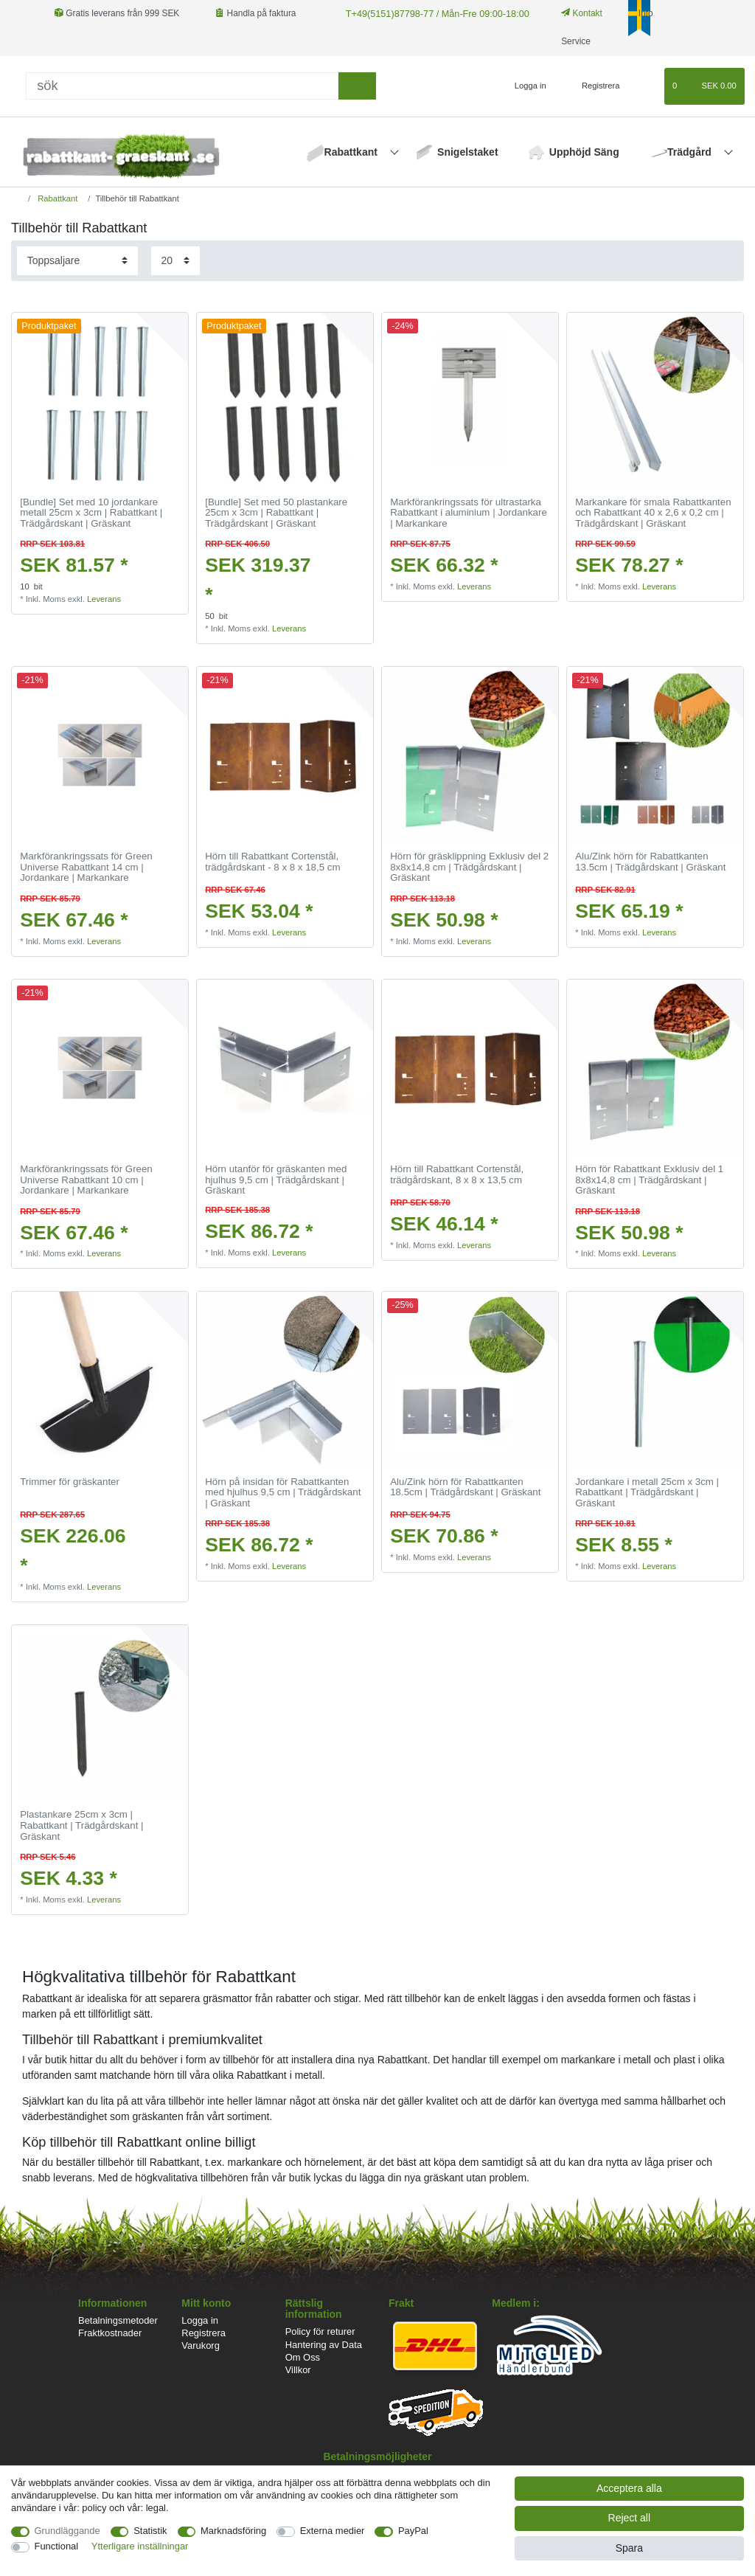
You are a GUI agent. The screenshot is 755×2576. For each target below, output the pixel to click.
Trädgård (690, 152)
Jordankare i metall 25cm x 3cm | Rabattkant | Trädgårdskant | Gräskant (647, 1493)
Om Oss (302, 2357)
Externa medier (332, 2530)
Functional (57, 2546)
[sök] (357, 86)
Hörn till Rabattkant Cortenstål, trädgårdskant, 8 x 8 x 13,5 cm (456, 1174)
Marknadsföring (233, 2530)
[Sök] (182, 86)
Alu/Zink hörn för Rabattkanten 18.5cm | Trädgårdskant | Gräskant (465, 1487)
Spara (629, 2548)
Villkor (298, 2369)
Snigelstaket (467, 152)
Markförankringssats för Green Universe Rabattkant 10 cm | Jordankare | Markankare (86, 1180)
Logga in (199, 2320)
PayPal (413, 2530)
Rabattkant (352, 152)
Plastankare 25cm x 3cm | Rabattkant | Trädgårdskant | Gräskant (81, 1825)
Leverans (104, 599)
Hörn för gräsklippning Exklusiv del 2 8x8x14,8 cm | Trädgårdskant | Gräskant (469, 867)
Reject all (629, 2518)
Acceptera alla (629, 2488)
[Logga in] (524, 86)
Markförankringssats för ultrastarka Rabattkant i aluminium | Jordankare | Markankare (468, 513)
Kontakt (573, 13)
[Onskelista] (646, 86)
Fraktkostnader (110, 2332)
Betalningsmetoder (118, 2320)
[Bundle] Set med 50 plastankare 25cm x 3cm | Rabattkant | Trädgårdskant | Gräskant (276, 513)
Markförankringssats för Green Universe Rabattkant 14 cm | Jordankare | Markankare (86, 867)
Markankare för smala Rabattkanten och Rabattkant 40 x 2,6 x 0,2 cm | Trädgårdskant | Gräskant (653, 513)
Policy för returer (320, 2331)
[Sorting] (77, 260)
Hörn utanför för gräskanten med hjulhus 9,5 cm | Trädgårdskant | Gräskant (276, 1180)
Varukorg (200, 2345)
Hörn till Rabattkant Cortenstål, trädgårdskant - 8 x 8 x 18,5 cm (272, 862)
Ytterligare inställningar (140, 2546)
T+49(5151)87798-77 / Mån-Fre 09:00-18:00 (431, 13)
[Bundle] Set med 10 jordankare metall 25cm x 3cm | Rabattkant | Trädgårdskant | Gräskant (91, 513)
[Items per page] (175, 260)
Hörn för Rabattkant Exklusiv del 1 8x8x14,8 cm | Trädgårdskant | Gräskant (649, 1180)
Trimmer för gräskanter (69, 1482)
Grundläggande (67, 2530)
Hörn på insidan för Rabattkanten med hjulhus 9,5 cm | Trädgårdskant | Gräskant (283, 1493)
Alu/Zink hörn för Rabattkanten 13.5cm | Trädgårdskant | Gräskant (650, 862)
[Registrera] (592, 86)
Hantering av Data (323, 2344)
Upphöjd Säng (584, 152)
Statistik (150, 2530)
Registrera (203, 2332)
